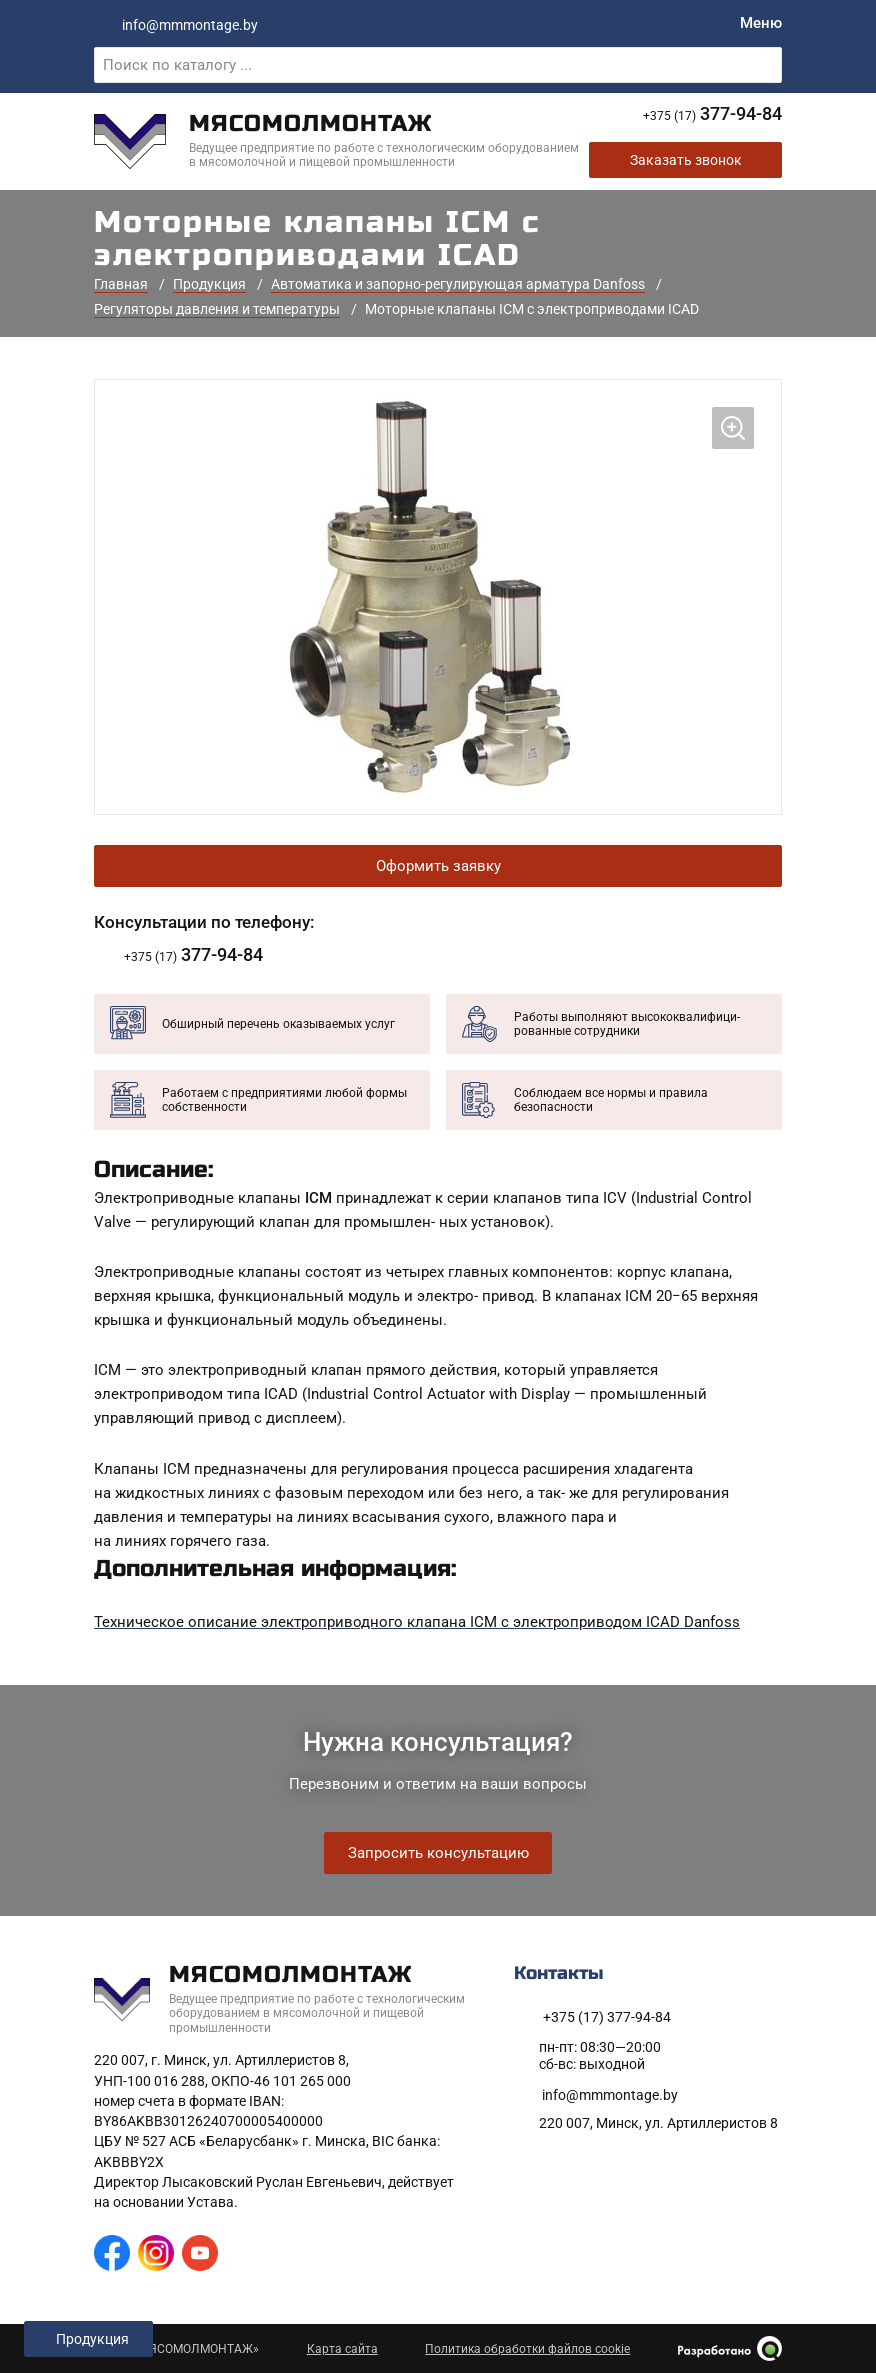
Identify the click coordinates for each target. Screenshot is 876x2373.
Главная (121, 286)
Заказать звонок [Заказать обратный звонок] (686, 162)
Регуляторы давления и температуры (217, 310)
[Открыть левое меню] (88, 2339)
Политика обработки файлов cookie (527, 2349)
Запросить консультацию (438, 1853)
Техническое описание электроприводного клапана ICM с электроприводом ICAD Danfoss (417, 1624)
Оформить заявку (438, 867)
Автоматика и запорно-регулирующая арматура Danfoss (458, 286)
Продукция (209, 286)
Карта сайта (342, 2349)
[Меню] (761, 23)
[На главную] (341, 141)
